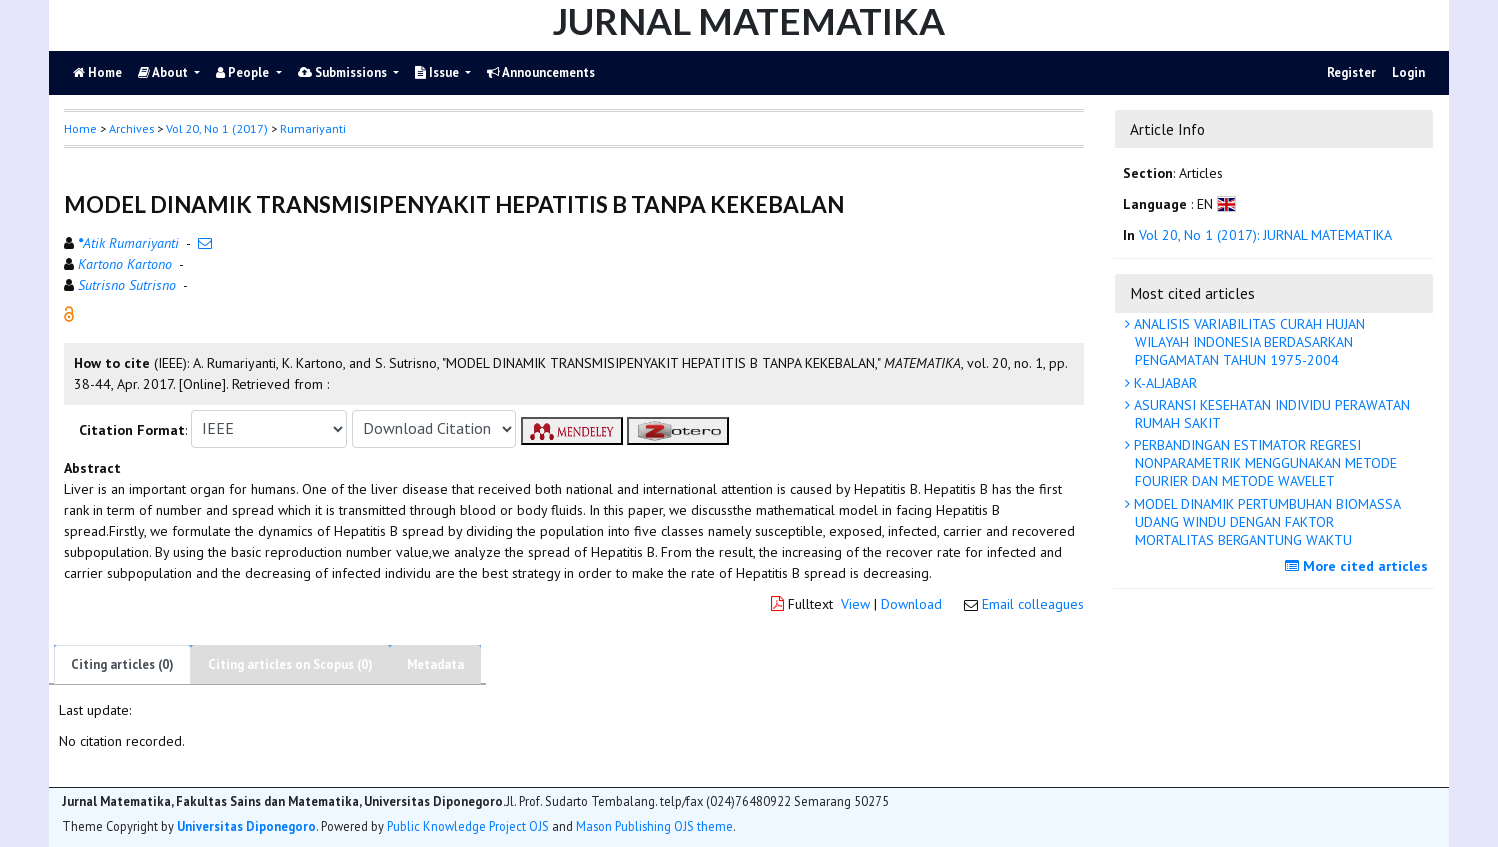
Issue (438, 72)
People (244, 72)
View (855, 604)
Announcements (541, 72)
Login (1408, 72)
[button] (69, 312)
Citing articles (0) (122, 664)
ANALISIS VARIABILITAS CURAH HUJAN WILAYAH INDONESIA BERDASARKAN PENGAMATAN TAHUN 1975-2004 (1247, 342)
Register (1351, 72)
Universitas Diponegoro (246, 826)
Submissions (344, 72)
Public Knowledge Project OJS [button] (468, 826)
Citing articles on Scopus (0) (290, 664)
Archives (131, 128)
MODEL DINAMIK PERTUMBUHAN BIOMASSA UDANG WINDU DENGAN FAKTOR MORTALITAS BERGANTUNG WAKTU (1265, 522)
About (164, 72)
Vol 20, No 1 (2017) (217, 128)
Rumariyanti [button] (313, 128)
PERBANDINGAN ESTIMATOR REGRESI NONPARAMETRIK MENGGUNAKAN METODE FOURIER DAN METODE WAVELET (1263, 463)
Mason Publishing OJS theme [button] (654, 826)
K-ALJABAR (1163, 383)
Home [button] (80, 128)
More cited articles (1359, 566)
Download (911, 604)
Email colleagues (1033, 604)
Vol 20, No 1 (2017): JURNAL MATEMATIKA (1265, 235)
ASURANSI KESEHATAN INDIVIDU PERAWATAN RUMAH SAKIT (1270, 414)
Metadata (435, 664)
